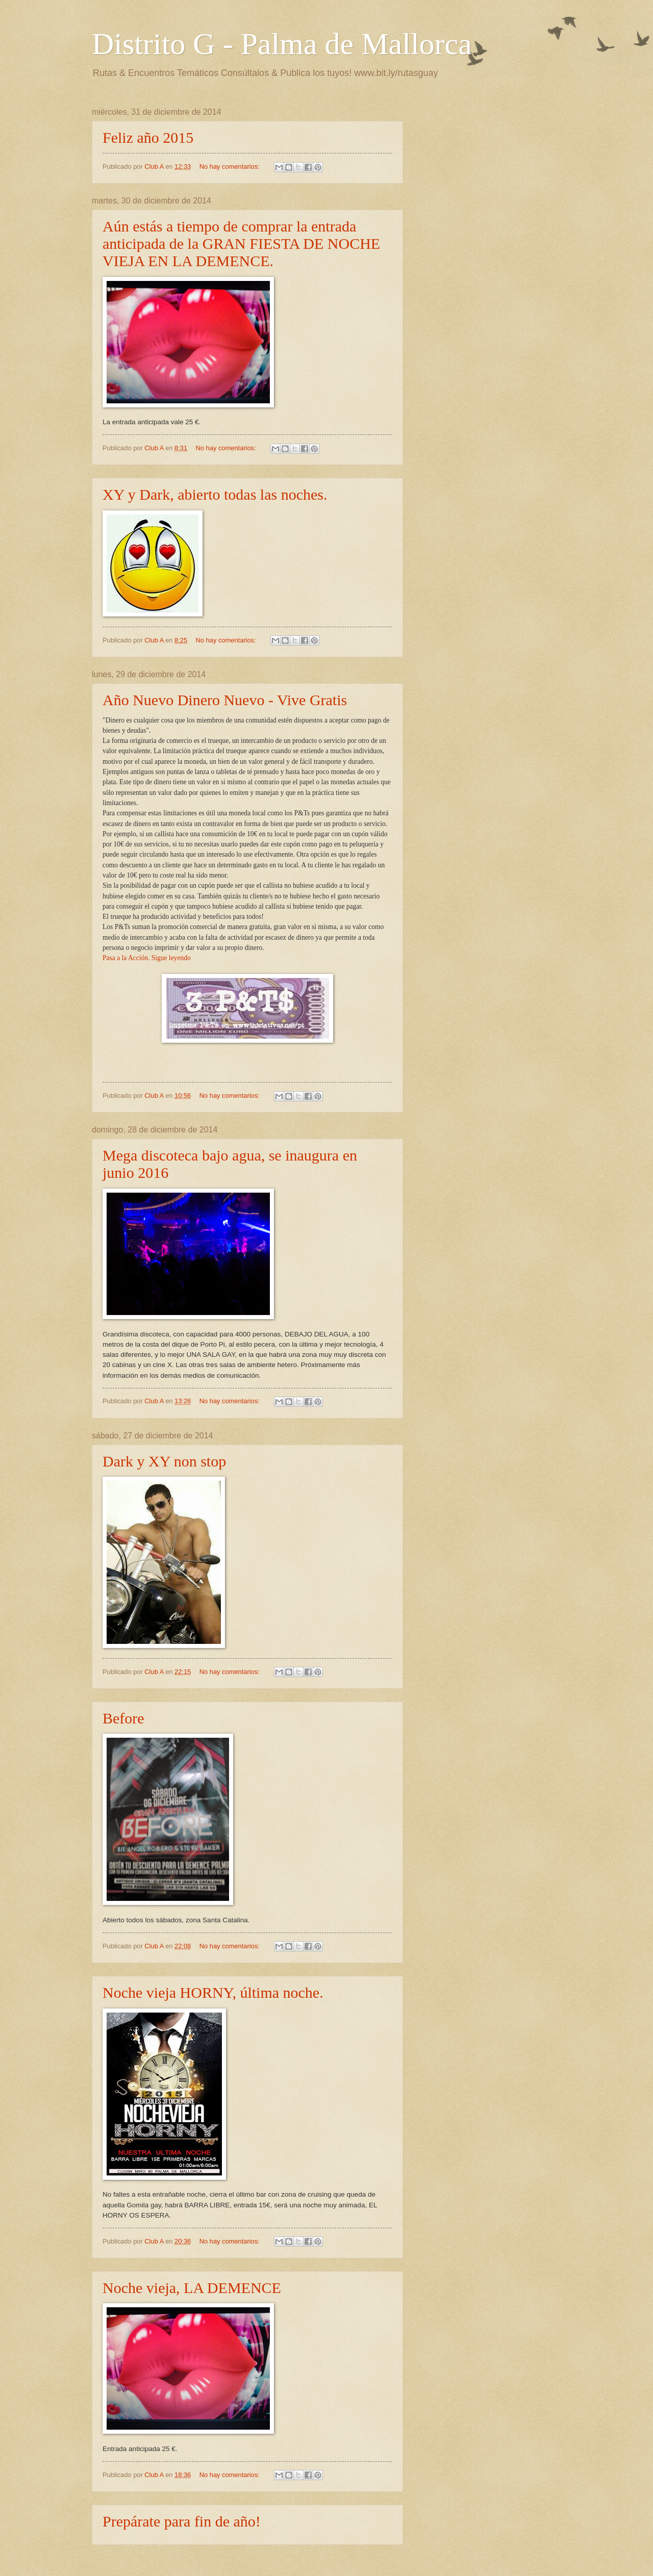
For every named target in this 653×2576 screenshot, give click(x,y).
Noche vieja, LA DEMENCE (192, 2287)
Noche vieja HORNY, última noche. (213, 1992)
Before (123, 1718)
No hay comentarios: (230, 166)
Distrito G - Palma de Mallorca (282, 44)
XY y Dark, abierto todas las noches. (215, 494)
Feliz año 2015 (148, 137)
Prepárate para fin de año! (182, 2521)
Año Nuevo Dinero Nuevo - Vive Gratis (225, 699)
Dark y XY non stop (164, 1461)
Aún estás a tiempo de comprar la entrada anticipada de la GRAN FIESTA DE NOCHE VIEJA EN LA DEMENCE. (241, 243)
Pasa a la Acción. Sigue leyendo (147, 958)
